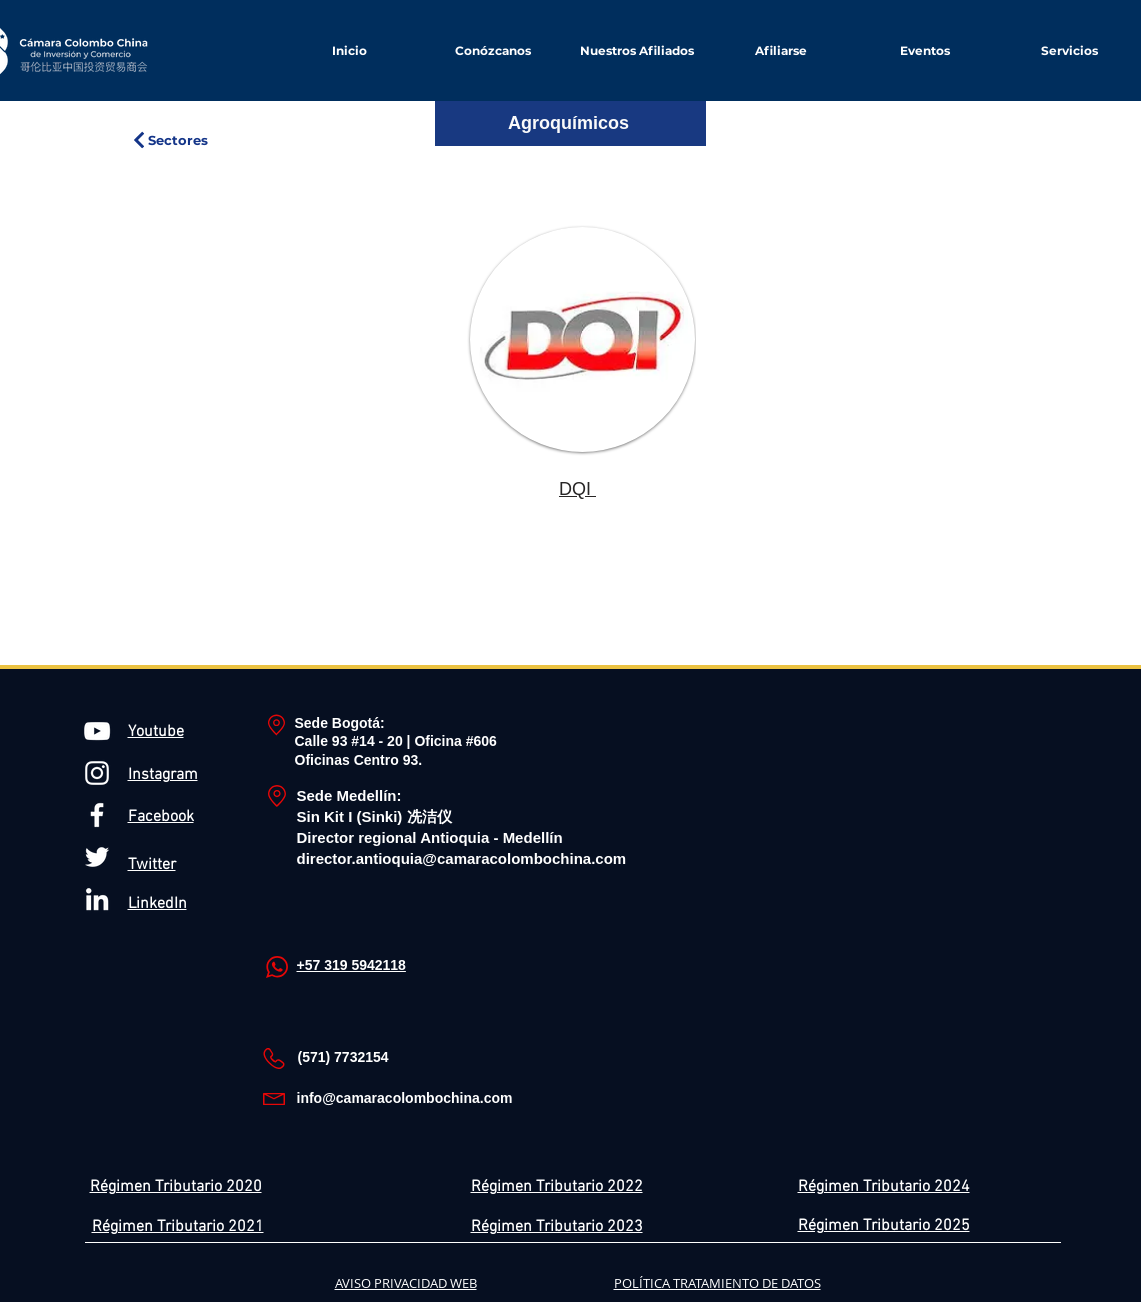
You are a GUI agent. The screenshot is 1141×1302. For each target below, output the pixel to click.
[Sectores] (169, 140)
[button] (781, 50)
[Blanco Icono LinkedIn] (97, 899)
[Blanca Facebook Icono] (97, 815)
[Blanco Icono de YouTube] (97, 731)
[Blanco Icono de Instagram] (97, 773)
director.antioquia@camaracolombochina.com (462, 858)
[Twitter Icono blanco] (97, 857)
